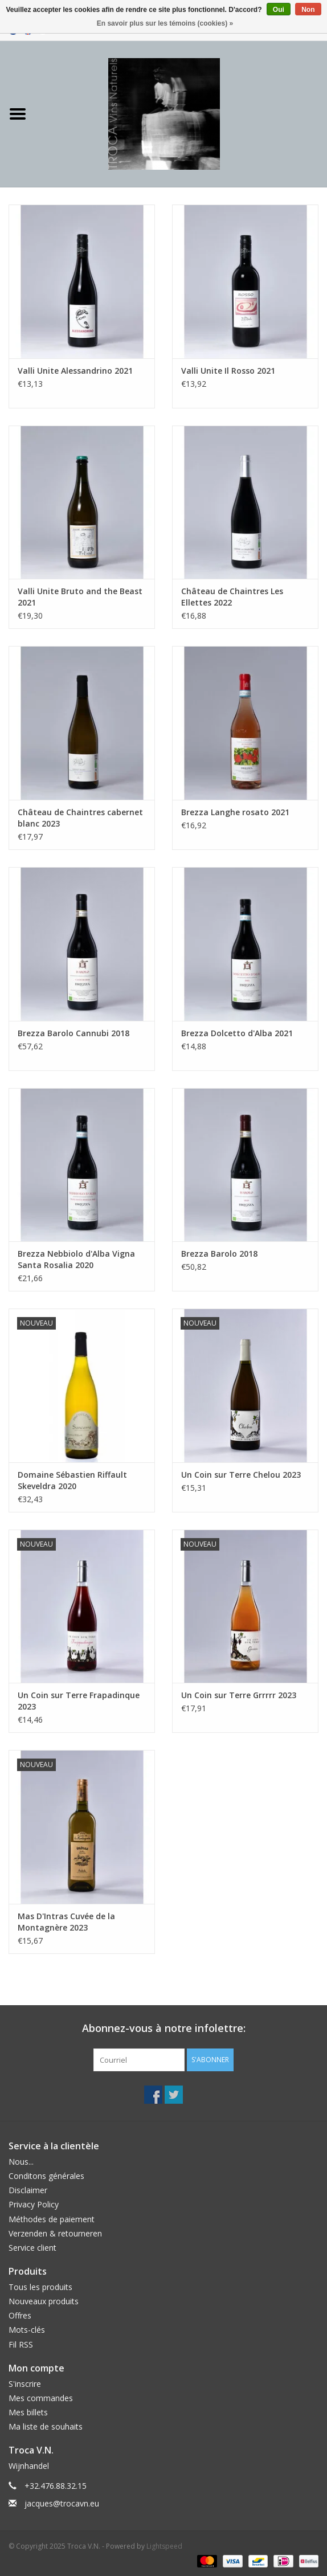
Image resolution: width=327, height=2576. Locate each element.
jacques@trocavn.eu (61, 2503)
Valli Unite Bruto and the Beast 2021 (80, 597)
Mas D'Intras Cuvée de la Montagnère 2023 (66, 1922)
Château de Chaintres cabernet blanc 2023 (80, 818)
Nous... (21, 2161)
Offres (20, 2315)
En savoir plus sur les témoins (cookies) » (165, 23)
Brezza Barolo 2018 (219, 1253)
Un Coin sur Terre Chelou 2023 (241, 1474)
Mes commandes (41, 2398)
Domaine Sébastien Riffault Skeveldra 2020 (72, 1480)
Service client (32, 2247)
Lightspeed (164, 2546)
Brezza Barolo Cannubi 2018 (73, 1033)
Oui (278, 10)
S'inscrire (25, 2383)
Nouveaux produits (44, 2301)
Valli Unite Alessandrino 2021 (75, 370)
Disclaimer (28, 2190)
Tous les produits (40, 2286)
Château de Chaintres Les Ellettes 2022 (232, 597)
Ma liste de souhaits (46, 2426)
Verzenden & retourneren (55, 2233)
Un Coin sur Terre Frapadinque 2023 (79, 1701)
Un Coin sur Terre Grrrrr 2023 (238, 1695)
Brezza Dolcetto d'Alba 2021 (237, 1033)
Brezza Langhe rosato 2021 (235, 812)
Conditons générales (46, 2175)
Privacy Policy (34, 2204)
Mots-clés (27, 2329)
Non (307, 10)
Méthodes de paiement (52, 2219)
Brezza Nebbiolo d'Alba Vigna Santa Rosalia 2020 (76, 1259)
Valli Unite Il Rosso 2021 (228, 370)
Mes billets (28, 2412)
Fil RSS (21, 2344)
